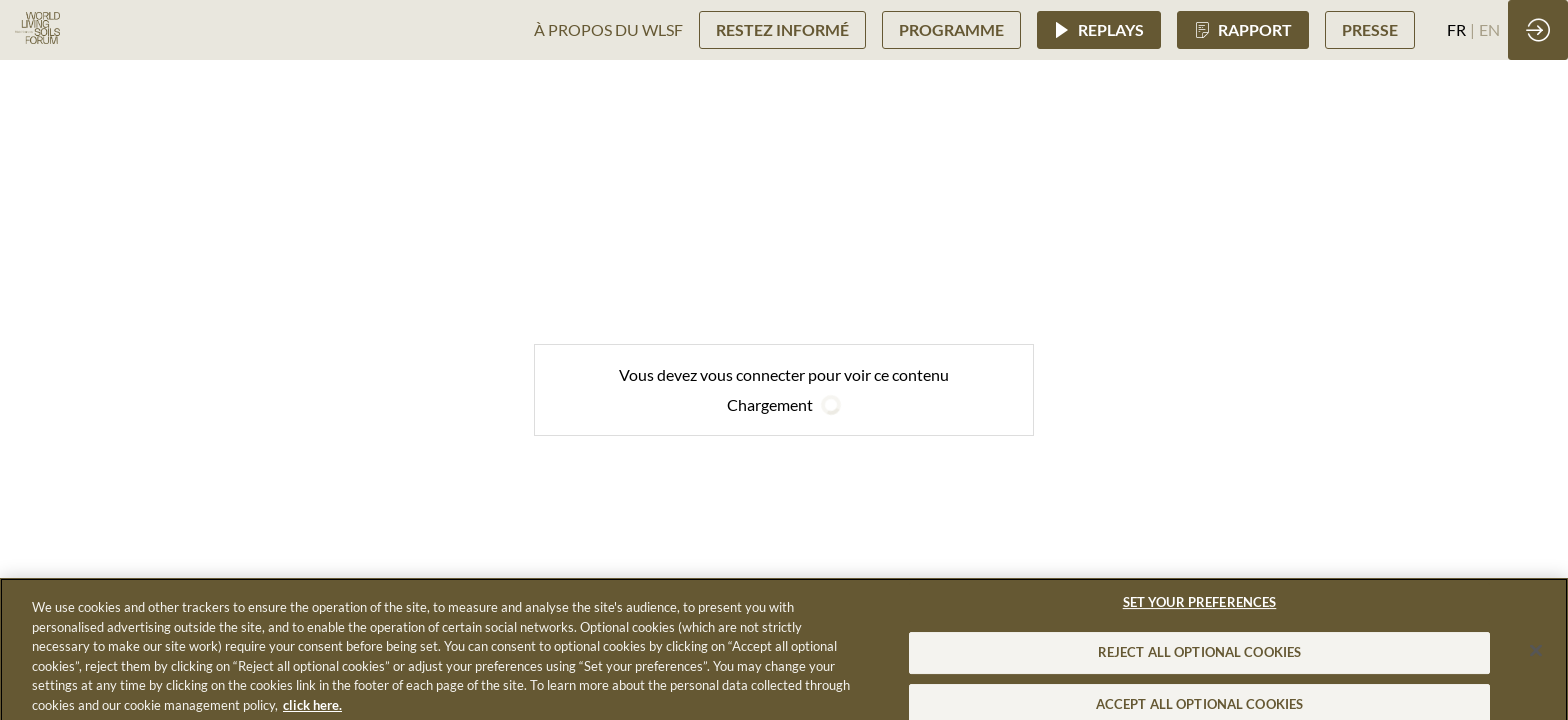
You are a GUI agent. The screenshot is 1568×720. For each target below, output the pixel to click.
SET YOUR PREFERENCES (1200, 609)
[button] (782, 29)
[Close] (1536, 658)
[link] (608, 30)
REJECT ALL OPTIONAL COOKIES (1200, 660)
